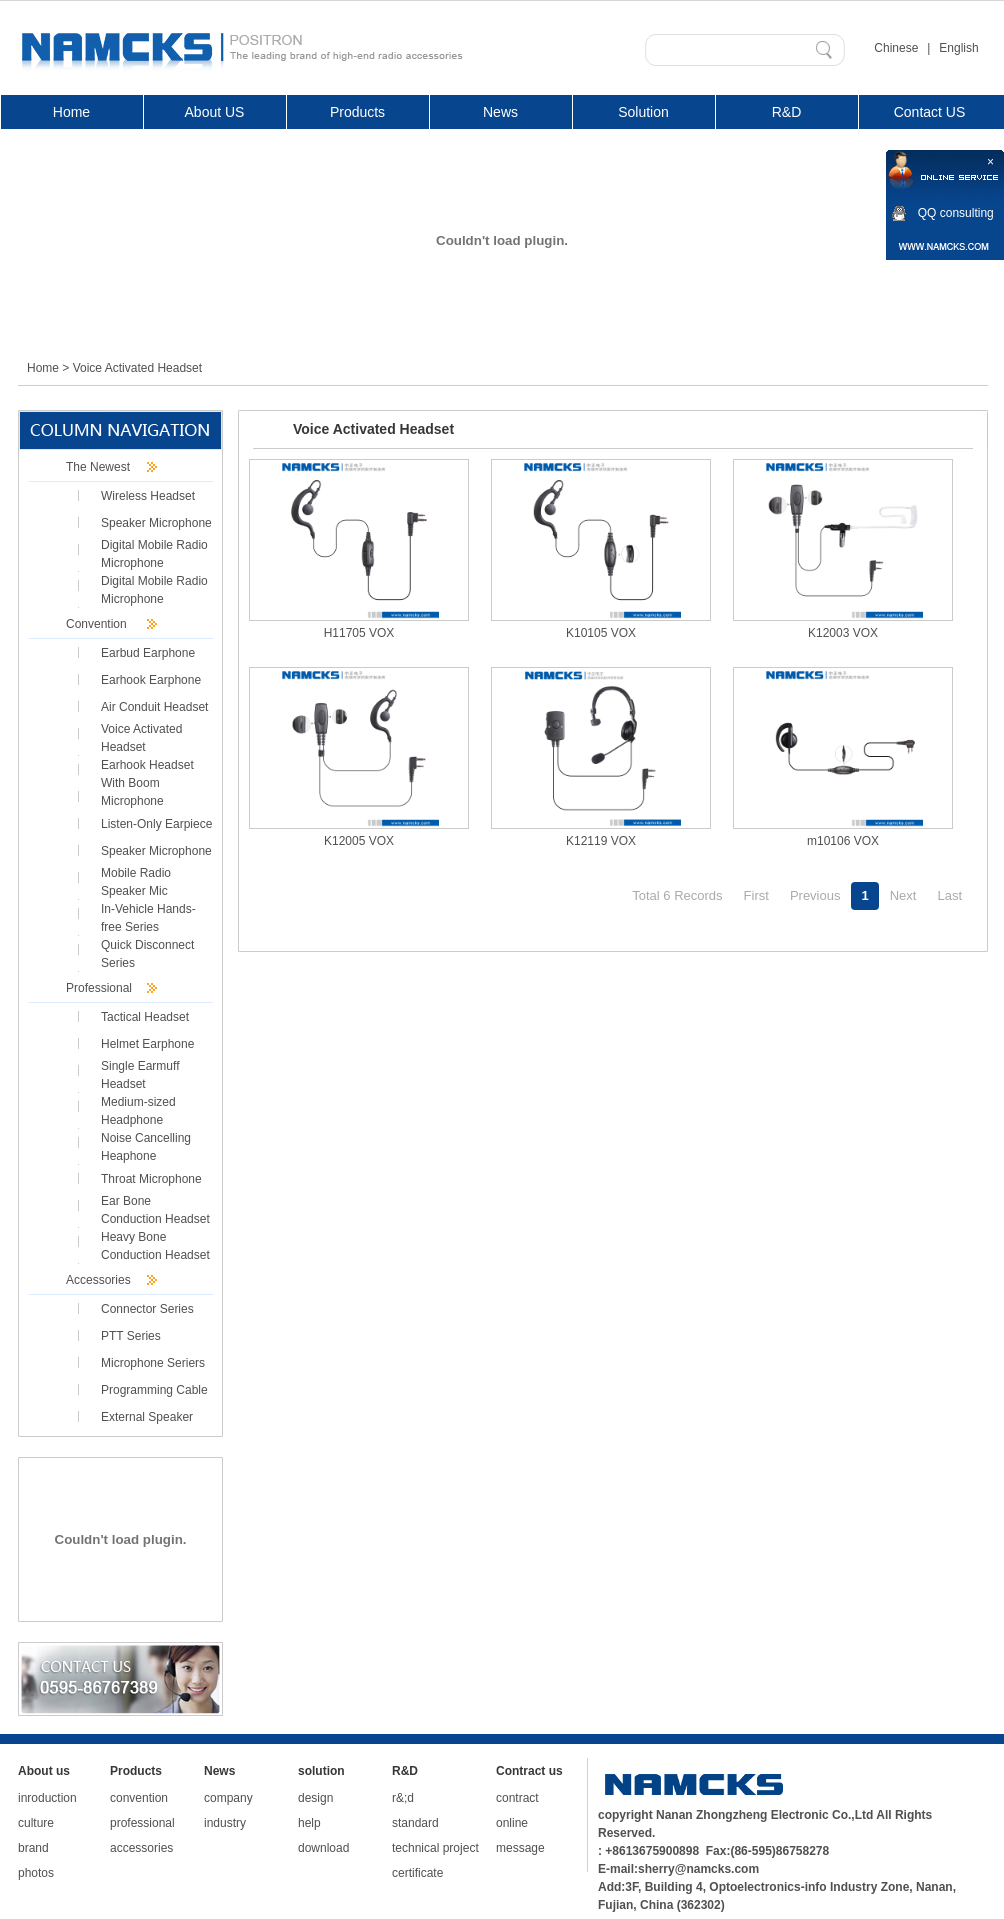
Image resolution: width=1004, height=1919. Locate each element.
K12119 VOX (601, 841)
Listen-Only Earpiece (156, 824)
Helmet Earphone (147, 1044)
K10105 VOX (601, 633)
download (323, 1848)
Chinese (896, 48)
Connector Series (147, 1309)
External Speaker (147, 1417)
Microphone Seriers (153, 1363)
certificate (417, 1873)
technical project (435, 1848)
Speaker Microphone (156, 523)
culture (36, 1823)
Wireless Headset (148, 496)
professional (142, 1823)
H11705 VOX (359, 633)
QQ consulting (956, 213)
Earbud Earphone (148, 653)
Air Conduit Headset (154, 707)
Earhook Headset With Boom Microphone (147, 783)
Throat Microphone (151, 1179)
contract (517, 1798)
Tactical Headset (145, 1017)
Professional (99, 988)
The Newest (98, 467)
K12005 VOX (359, 841)
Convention (96, 624)
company (228, 1798)
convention (139, 1798)
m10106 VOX (843, 841)
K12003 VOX (843, 633)
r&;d (403, 1798)
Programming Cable (154, 1390)
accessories (141, 1848)
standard (415, 1823)
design (315, 1798)
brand (33, 1848)
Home (43, 368)
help (309, 1823)
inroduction (47, 1798)
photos (36, 1873)
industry (225, 1823)
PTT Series (131, 1336)
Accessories (98, 1280)
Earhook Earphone (151, 680)
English (958, 48)
